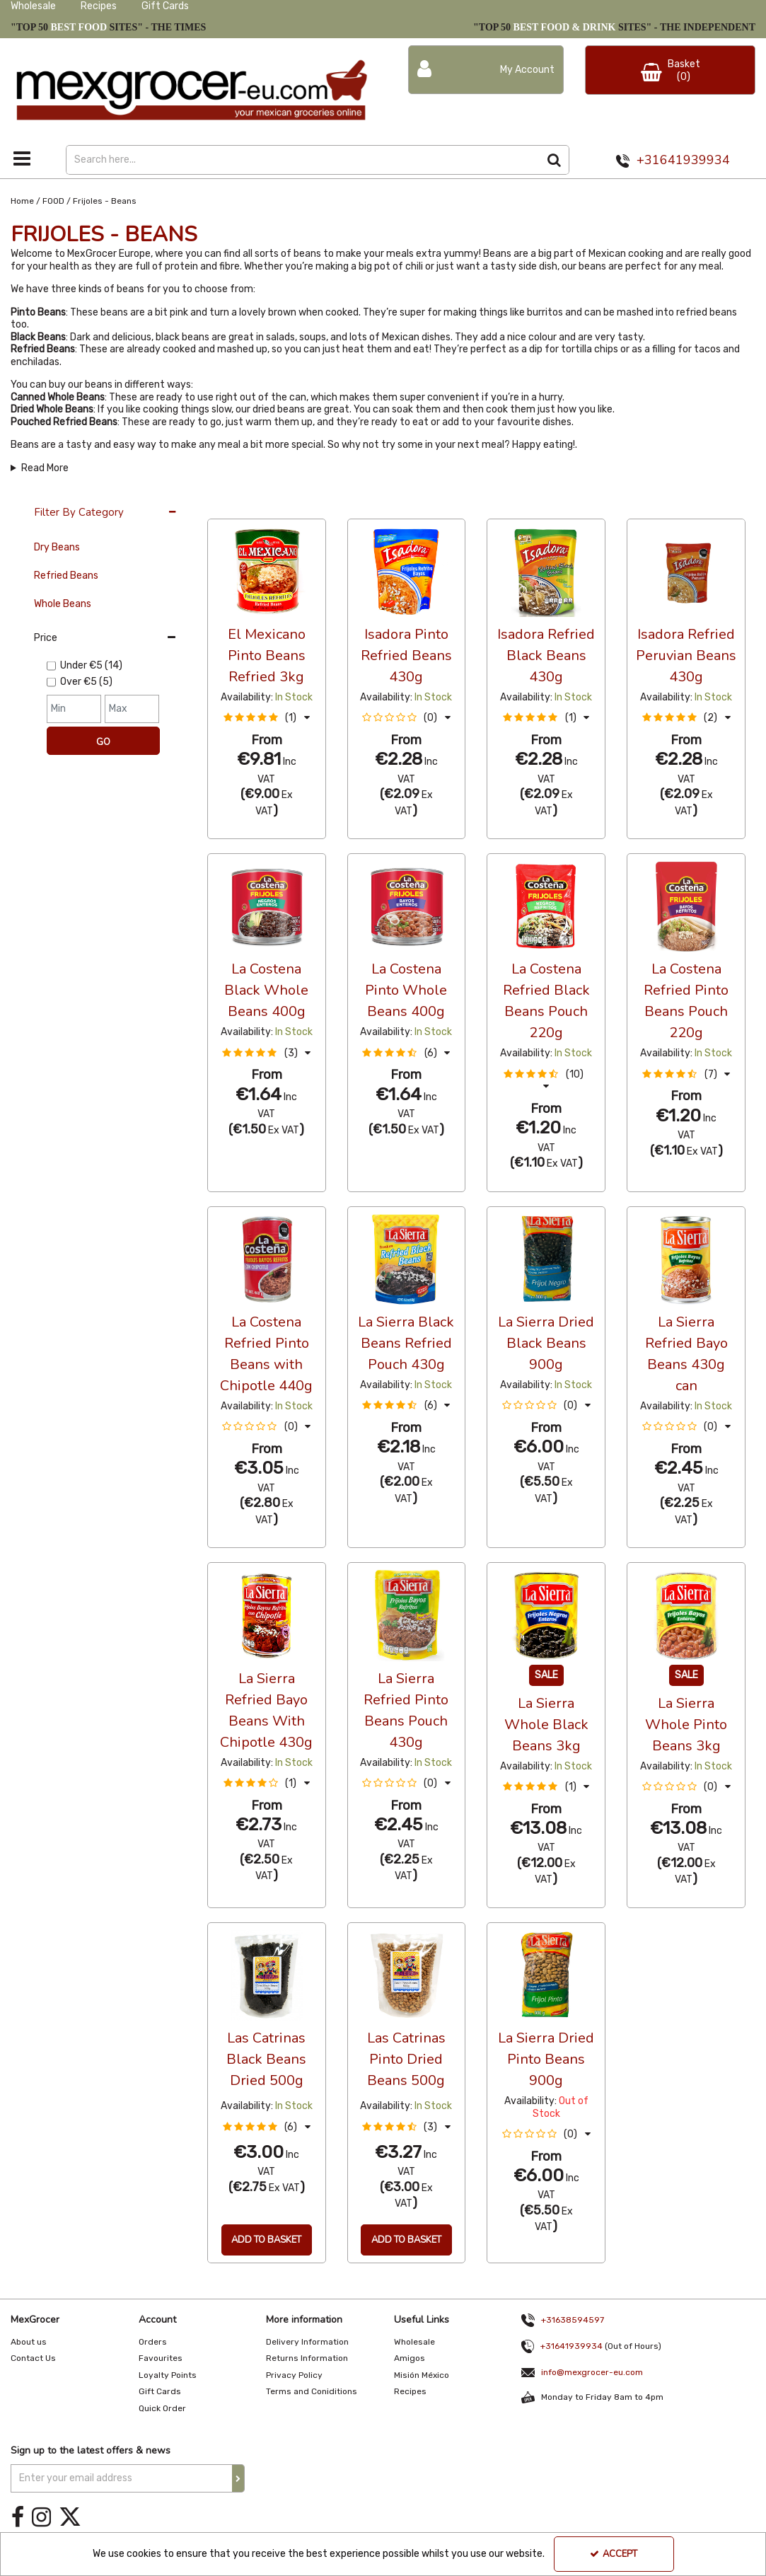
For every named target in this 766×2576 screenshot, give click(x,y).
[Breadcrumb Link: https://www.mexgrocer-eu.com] (22, 200)
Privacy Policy (294, 2375)
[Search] (303, 160)
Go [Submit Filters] (103, 742)
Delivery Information (307, 2342)
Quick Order (162, 2408)
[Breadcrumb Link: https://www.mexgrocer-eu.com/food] (53, 200)
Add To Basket (266, 2240)
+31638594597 (559, 2320)
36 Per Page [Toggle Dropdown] (236, 505)
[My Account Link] (486, 69)
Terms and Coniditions (311, 2391)
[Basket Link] (670, 70)
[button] (267, 718)
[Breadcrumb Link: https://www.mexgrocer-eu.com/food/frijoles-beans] (105, 200)
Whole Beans (62, 604)
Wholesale (33, 6)
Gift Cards (165, 6)
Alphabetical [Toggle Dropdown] (314, 505)
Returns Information (307, 2358)
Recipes (99, 6)
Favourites (160, 2358)
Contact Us (33, 2358)
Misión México (421, 2375)
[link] (18, 2518)
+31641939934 (683, 159)
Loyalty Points (168, 2375)
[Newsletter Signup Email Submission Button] (238, 2478)
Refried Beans (66, 576)
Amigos (409, 2358)
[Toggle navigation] (22, 158)
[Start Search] (554, 160)
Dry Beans (57, 547)
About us (29, 2342)
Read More (45, 468)
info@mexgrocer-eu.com (592, 2370)
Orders (153, 2342)
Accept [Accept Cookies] (613, 2554)
